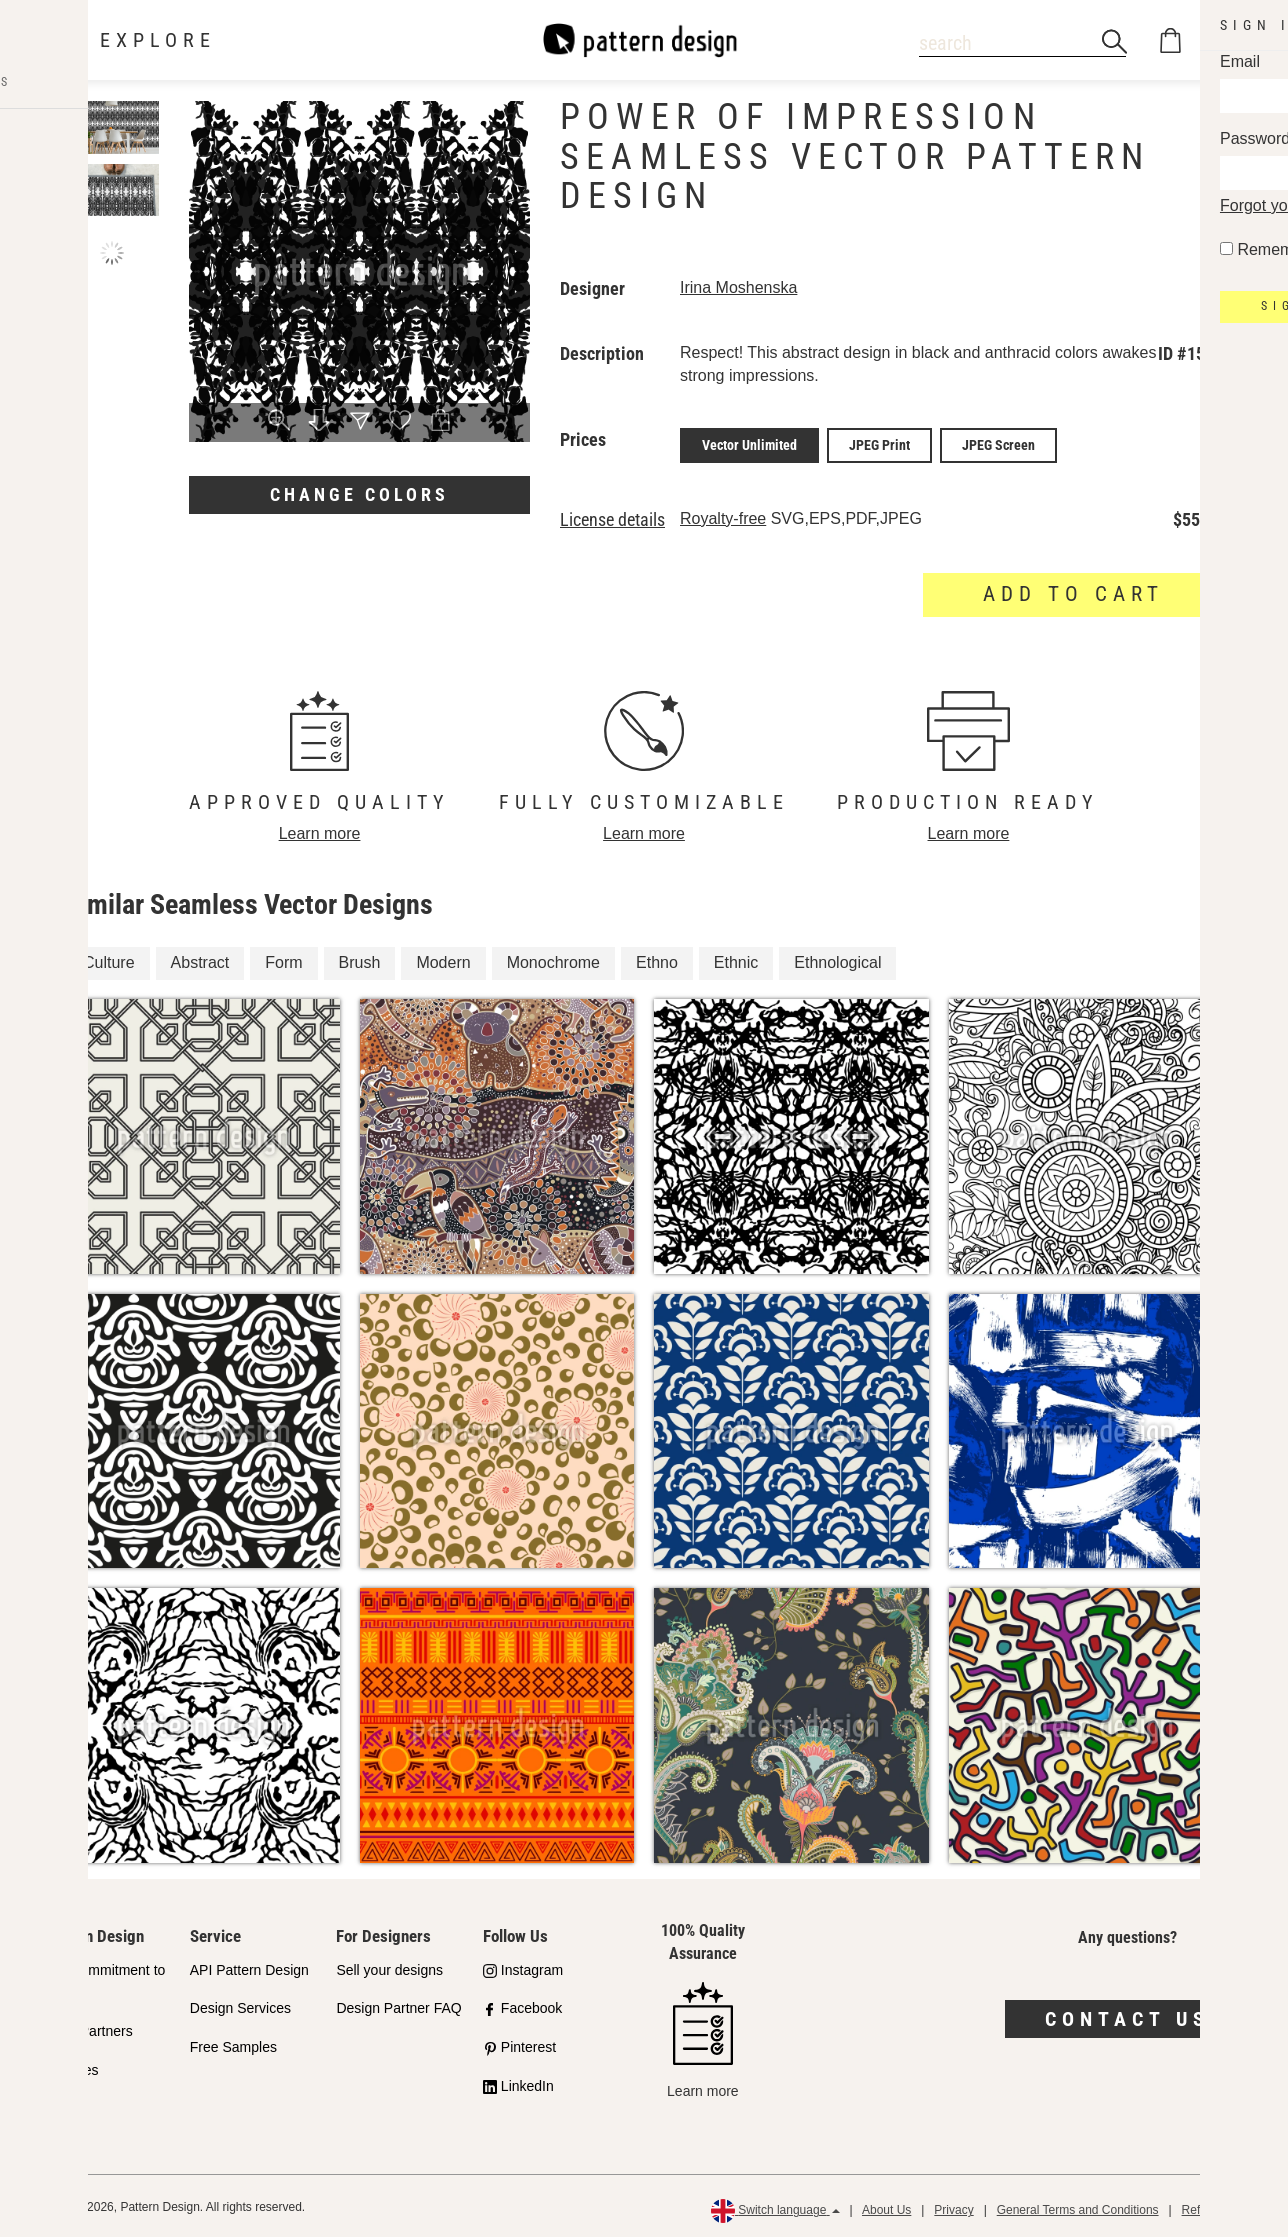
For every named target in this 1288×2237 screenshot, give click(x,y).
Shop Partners (88, 2028)
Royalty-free (723, 515)
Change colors (359, 494)
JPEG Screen (998, 444)
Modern (443, 959)
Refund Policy (1219, 2207)
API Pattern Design (249, 1966)
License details (612, 517)
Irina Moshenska (738, 287)
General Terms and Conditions (1078, 2207)
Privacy (953, 2207)
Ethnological (837, 959)
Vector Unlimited (749, 444)
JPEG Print (879, 444)
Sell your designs (389, 1966)
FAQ (57, 2106)
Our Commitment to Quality (104, 1977)
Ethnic (736, 959)
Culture (109, 959)
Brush (360, 959)
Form (283, 959)
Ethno (657, 959)
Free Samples (233, 2044)
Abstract (200, 959)
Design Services (240, 2005)
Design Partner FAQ (398, 2005)
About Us (886, 2207)
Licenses (70, 2067)
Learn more (320, 829)
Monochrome (553, 959)
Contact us (1127, 2015)
